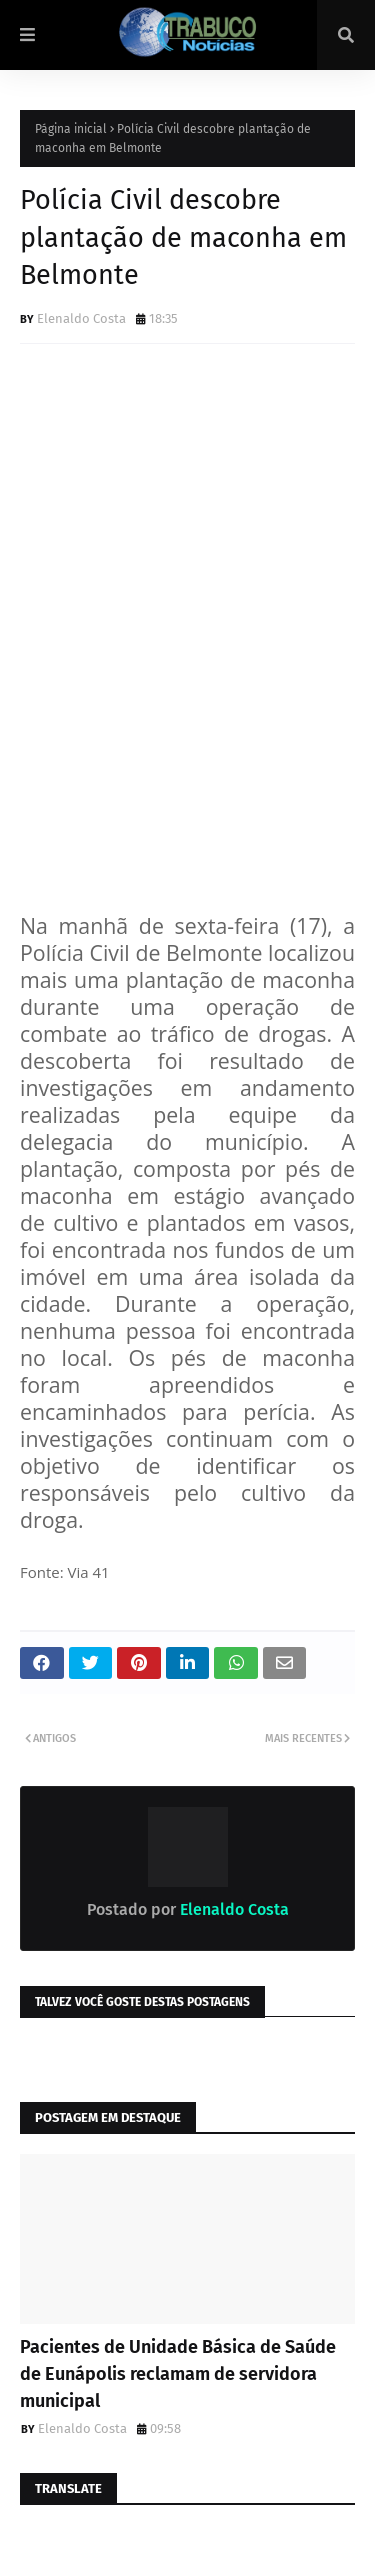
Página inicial (71, 129)
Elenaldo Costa (81, 318)
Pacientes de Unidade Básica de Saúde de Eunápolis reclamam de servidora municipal (178, 2374)
